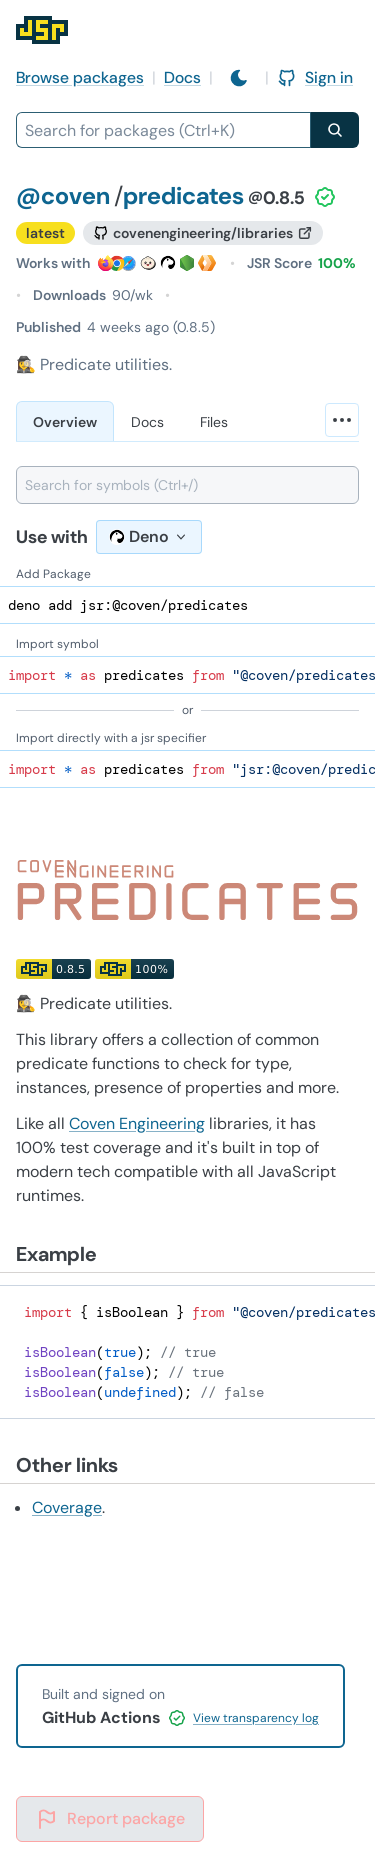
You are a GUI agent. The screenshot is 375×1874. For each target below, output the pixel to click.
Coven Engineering (137, 1123)
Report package (110, 1819)
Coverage (67, 1507)
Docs (182, 77)
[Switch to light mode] (239, 78)
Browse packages (80, 77)
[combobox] (163, 130)
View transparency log (256, 1718)
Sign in (315, 77)
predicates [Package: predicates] (183, 195)
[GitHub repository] (203, 233)
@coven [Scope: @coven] (63, 195)
